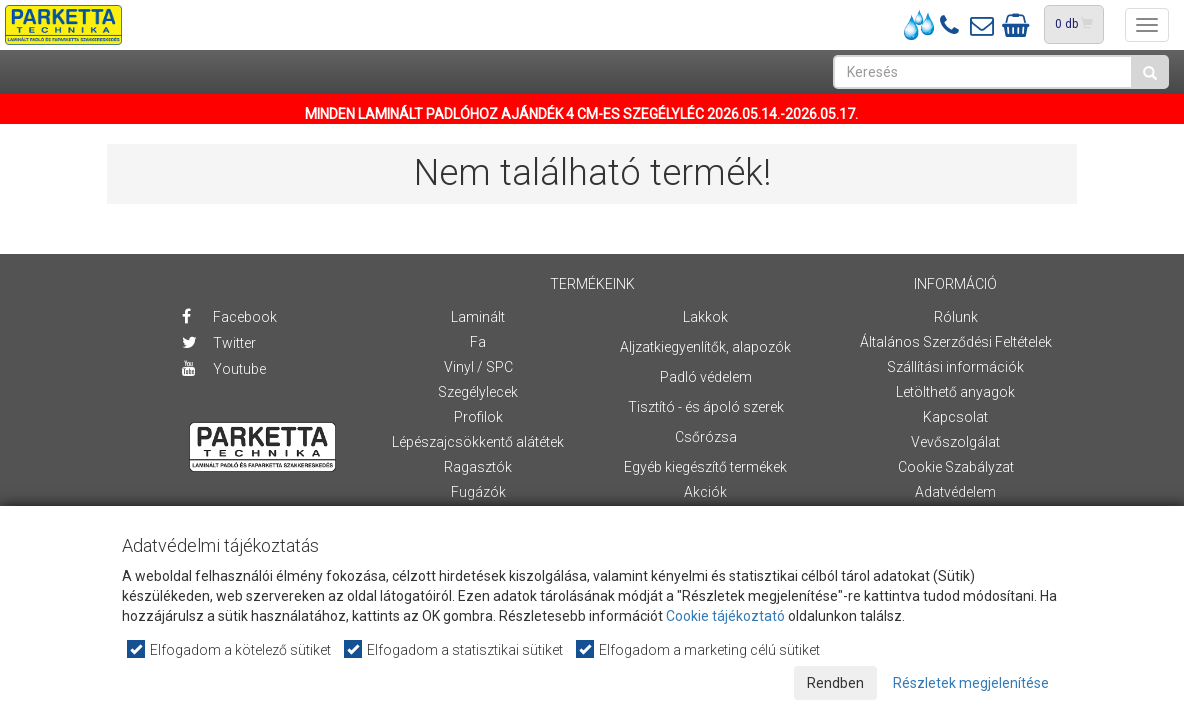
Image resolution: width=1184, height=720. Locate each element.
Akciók (705, 492)
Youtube (224, 369)
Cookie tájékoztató (725, 616)
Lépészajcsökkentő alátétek (478, 442)
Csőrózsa (706, 437)
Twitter (219, 343)
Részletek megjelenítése (971, 683)
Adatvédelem (955, 492)
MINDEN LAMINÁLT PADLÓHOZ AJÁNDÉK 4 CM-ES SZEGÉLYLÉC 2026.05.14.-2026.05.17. (581, 114)
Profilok (478, 417)
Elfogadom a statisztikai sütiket (454, 649)
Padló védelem (706, 377)
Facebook (229, 317)
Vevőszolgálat (955, 442)
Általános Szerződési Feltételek (956, 342)
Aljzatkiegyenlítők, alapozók (705, 347)
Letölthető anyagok (955, 392)
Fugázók (478, 492)
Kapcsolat (955, 417)
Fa (478, 342)
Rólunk (956, 317)
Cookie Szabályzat (956, 467)
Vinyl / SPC (478, 367)
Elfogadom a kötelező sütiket (230, 649)
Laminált (478, 317)
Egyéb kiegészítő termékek (705, 467)
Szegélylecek (478, 392)
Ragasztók (478, 467)
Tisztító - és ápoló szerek (706, 407)
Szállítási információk (955, 367)
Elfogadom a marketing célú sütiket (699, 649)
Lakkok (705, 317)
